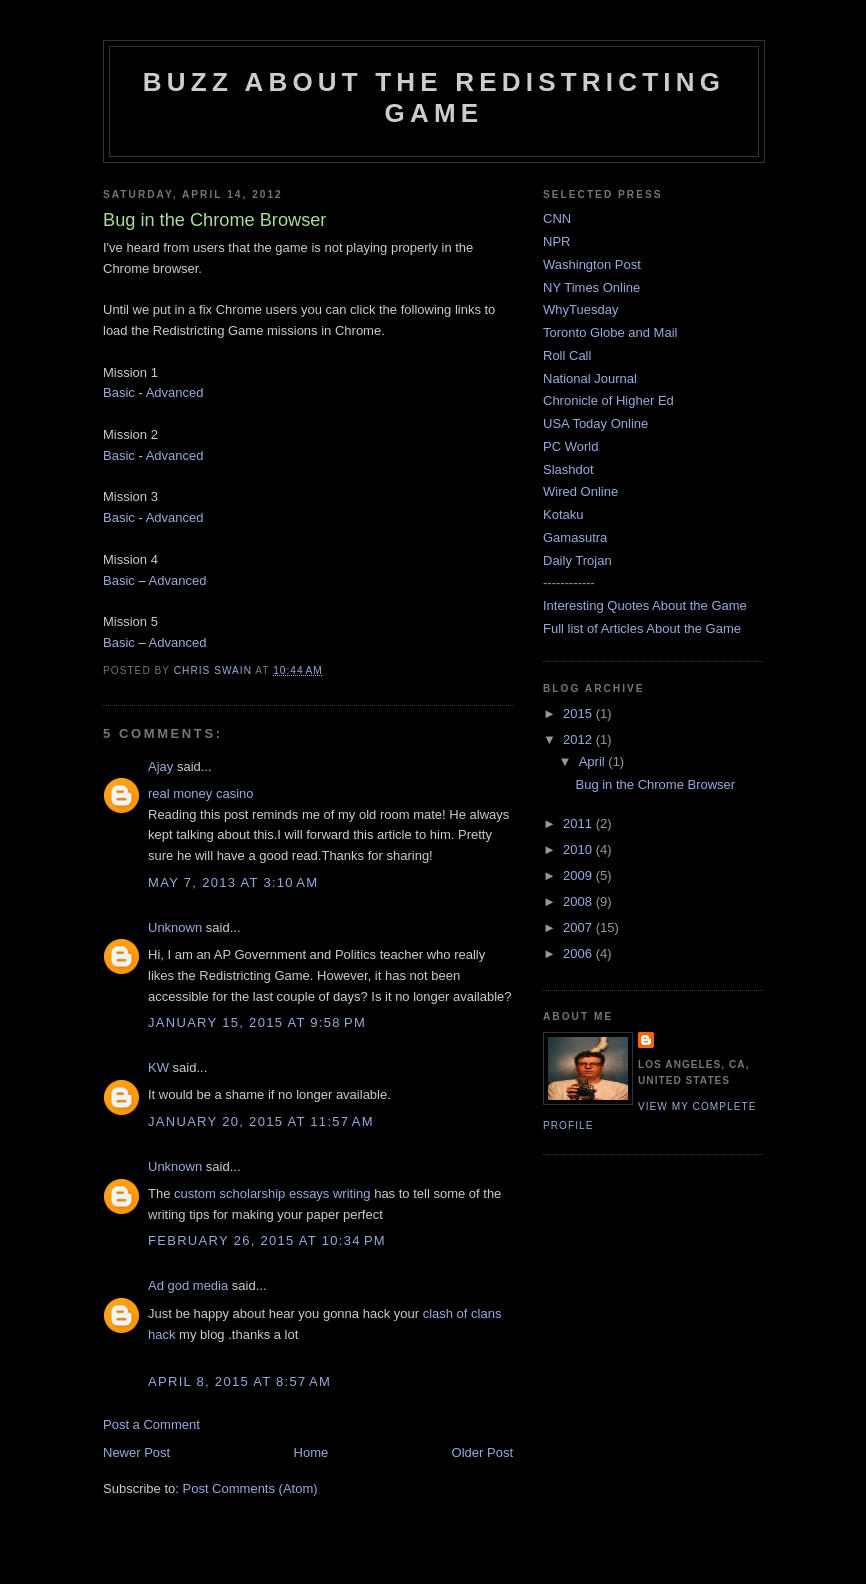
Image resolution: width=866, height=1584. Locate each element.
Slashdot (568, 469)
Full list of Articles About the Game (642, 628)
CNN (557, 218)
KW (158, 1067)
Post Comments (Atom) (250, 1488)
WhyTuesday (580, 309)
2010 (579, 849)
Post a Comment (151, 1424)
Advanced (175, 392)
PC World (570, 446)
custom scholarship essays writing (272, 1193)
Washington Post (592, 264)
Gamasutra (575, 537)
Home (311, 1452)
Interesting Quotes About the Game (645, 605)
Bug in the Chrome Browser (655, 784)
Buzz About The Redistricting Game (434, 97)
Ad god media (188, 1285)
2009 (579, 875)
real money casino (201, 793)
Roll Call (567, 355)
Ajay (160, 766)
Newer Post (136, 1452)
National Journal (590, 378)
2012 (579, 739)
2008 (579, 901)
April (594, 761)
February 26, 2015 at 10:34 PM (267, 1240)
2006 (579, 953)
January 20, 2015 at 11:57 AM (261, 1121)
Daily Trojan (577, 560)
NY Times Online (591, 287)
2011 (579, 823)
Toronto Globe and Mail (610, 332)
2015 (579, 713)
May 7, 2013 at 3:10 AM (233, 882)
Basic (119, 392)
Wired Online (580, 491)
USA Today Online (595, 423)
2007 (579, 927)
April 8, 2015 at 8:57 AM (239, 1381)
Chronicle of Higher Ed (608, 400)
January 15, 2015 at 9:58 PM (257, 1022)
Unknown (175, 927)
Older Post (482, 1452)
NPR (556, 241)
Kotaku (563, 514)
